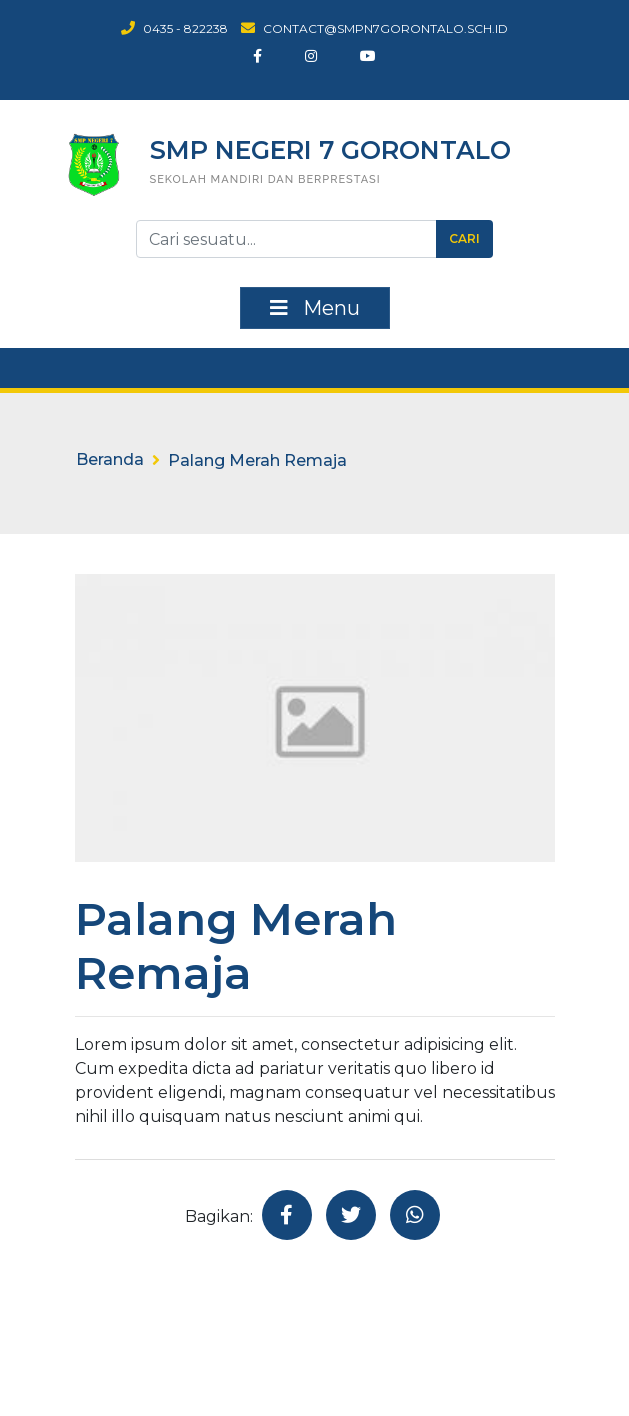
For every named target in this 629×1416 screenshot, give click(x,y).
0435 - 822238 (174, 28)
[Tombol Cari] (286, 239)
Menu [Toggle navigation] (315, 308)
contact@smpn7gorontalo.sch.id (374, 28)
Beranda (110, 459)
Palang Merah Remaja (257, 460)
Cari (464, 238)
